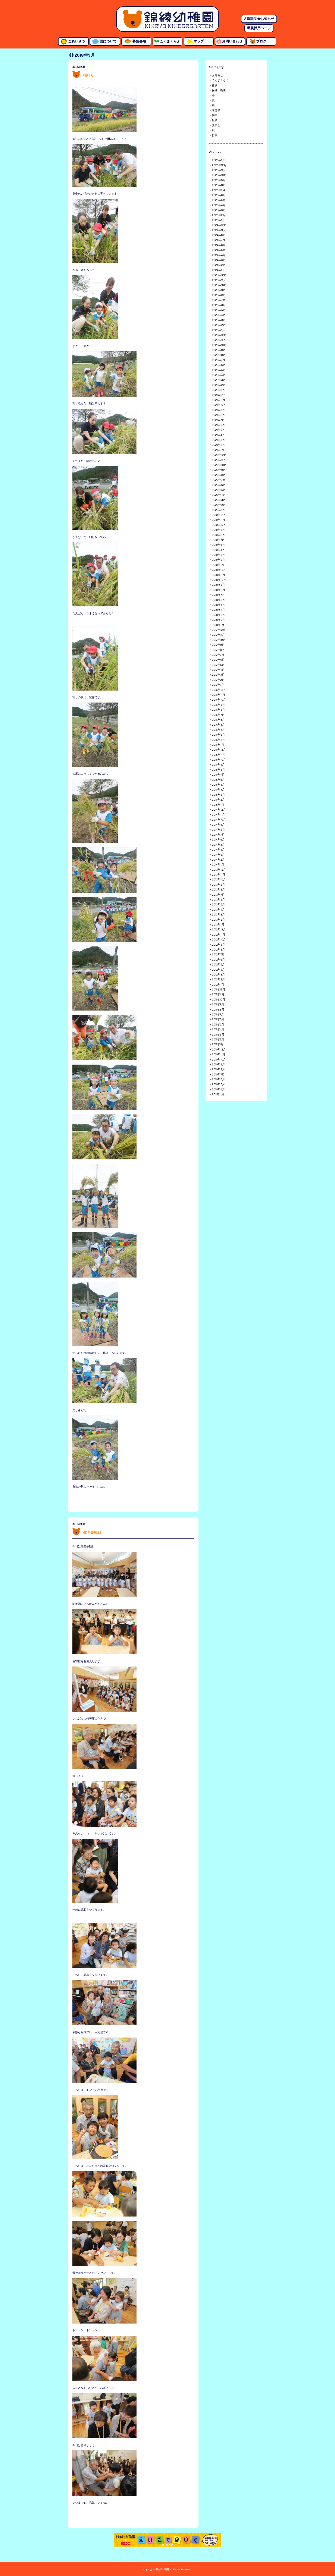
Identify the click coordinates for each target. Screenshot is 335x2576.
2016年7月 (218, 714)
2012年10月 (219, 939)
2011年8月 (218, 1009)
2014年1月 (218, 864)
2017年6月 (218, 659)
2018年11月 (218, 575)
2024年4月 (218, 255)
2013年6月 (218, 899)
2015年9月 (218, 764)
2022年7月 (218, 360)
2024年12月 (219, 225)
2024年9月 (219, 235)
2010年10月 (219, 1059)
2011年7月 (218, 1014)
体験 (214, 85)
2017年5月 (218, 664)
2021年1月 (218, 450)
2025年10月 (219, 175)
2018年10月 (219, 579)
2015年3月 (218, 794)
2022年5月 (219, 370)
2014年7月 (218, 834)
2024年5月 (218, 250)
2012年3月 (218, 974)
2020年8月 (219, 475)
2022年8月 (219, 354)
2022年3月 (219, 379)
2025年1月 (218, 220)
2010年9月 (218, 1064)
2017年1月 (218, 684)
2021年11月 (218, 400)
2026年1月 (218, 160)
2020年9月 (219, 469)
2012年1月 (218, 984)
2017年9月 (218, 644)
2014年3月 (218, 854)
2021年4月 (218, 435)
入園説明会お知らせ (259, 19)
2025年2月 (219, 215)
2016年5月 (218, 724)
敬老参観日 (92, 1532)
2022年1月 (218, 390)
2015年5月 (218, 784)
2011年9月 (218, 1004)
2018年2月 (218, 619)
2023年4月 (219, 315)
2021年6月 (218, 425)
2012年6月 (218, 959)
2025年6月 (219, 195)
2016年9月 (218, 704)
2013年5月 (218, 904)
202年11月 (218, 1094)
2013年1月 (218, 924)
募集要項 (139, 41)
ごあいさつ (76, 41)
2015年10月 (219, 759)
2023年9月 (219, 290)
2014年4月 (218, 849)
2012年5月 (218, 964)
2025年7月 (218, 190)
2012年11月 (218, 934)
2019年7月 (218, 539)
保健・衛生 (219, 90)
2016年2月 (218, 739)
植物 (214, 120)
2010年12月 (219, 1049)
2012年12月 (219, 929)
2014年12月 (219, 809)
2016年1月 (218, 744)
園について (108, 41)
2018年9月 (218, 584)
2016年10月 (219, 699)
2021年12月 (219, 395)
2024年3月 (219, 260)
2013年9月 (218, 884)
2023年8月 (219, 295)
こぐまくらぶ (170, 41)
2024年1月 (218, 270)
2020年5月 (219, 489)
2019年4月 (218, 550)
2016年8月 (218, 709)
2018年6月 (218, 599)
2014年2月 (218, 859)
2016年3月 (218, 734)
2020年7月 (218, 479)
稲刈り (88, 75)
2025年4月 (218, 205)
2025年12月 (219, 165)
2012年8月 (218, 949)
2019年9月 (218, 529)
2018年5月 (218, 604)
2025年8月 (219, 185)
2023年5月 (219, 310)
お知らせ (217, 75)
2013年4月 (218, 909)
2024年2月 (219, 265)
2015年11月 (218, 754)
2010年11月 (218, 1054)
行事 (214, 135)
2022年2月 (219, 385)
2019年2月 (218, 559)
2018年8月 (218, 589)
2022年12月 (219, 335)
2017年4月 (218, 669)
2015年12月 (219, 749)
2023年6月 (219, 305)
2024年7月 (218, 240)
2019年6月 (218, 544)
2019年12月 (219, 514)
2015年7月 (218, 774)
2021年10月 (219, 404)
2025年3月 (219, 210)
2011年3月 (218, 1034)
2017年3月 (218, 674)
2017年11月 (218, 634)
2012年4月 (218, 969)
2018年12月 (219, 569)
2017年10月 (219, 639)
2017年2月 (218, 679)
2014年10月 (219, 819)
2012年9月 (218, 944)
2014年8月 (218, 829)
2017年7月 (218, 654)
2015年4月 (218, 789)
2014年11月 (218, 814)
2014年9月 (218, 824)
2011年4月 (218, 1029)
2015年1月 (218, 804)
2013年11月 (218, 874)
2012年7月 (218, 954)
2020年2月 (219, 504)
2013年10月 (219, 879)
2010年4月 (218, 1089)
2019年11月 (218, 519)
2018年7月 (218, 594)
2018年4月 (218, 609)
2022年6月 (219, 365)
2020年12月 (219, 454)
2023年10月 (219, 285)
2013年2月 (218, 919)
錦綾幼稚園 (167, 19)
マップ (199, 41)
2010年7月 (218, 1074)
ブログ (261, 41)
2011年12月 (218, 989)
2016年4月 (218, 729)
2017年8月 (218, 649)
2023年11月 (219, 280)
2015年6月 (218, 779)
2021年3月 (218, 440)
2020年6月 (219, 485)
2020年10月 (219, 464)
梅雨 (214, 115)
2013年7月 (218, 894)
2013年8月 (218, 889)
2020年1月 (218, 510)
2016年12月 (219, 689)
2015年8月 (218, 769)
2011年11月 (218, 994)
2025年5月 (218, 200)
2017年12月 (218, 629)
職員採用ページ (259, 28)
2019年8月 (218, 535)
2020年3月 (219, 500)
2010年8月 (218, 1069)
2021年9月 (218, 410)
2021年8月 (218, 415)
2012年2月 (218, 979)
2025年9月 (219, 180)
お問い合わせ (232, 41)
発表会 (216, 125)
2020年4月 (219, 494)
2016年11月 (218, 694)
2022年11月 (219, 340)
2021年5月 (218, 429)
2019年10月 (219, 525)
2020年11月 (219, 460)
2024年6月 (219, 245)
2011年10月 (218, 999)
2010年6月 (218, 1079)
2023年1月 (218, 330)
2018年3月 (218, 614)
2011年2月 (218, 1039)
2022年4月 (219, 375)
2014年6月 (218, 839)
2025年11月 (219, 170)
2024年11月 (219, 230)
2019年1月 (218, 564)
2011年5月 (218, 1024)
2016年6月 (218, 719)
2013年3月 (218, 914)
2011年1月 (217, 1044)
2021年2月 (218, 444)
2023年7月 (218, 300)
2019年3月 (218, 554)
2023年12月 (219, 275)
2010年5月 (218, 1084)
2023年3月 (219, 320)
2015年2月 (218, 799)
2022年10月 (219, 345)
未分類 (216, 110)
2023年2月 (219, 325)
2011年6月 (218, 1019)
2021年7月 (218, 420)
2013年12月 (219, 869)
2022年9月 (219, 350)
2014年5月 (218, 844)
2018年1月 (218, 624)
